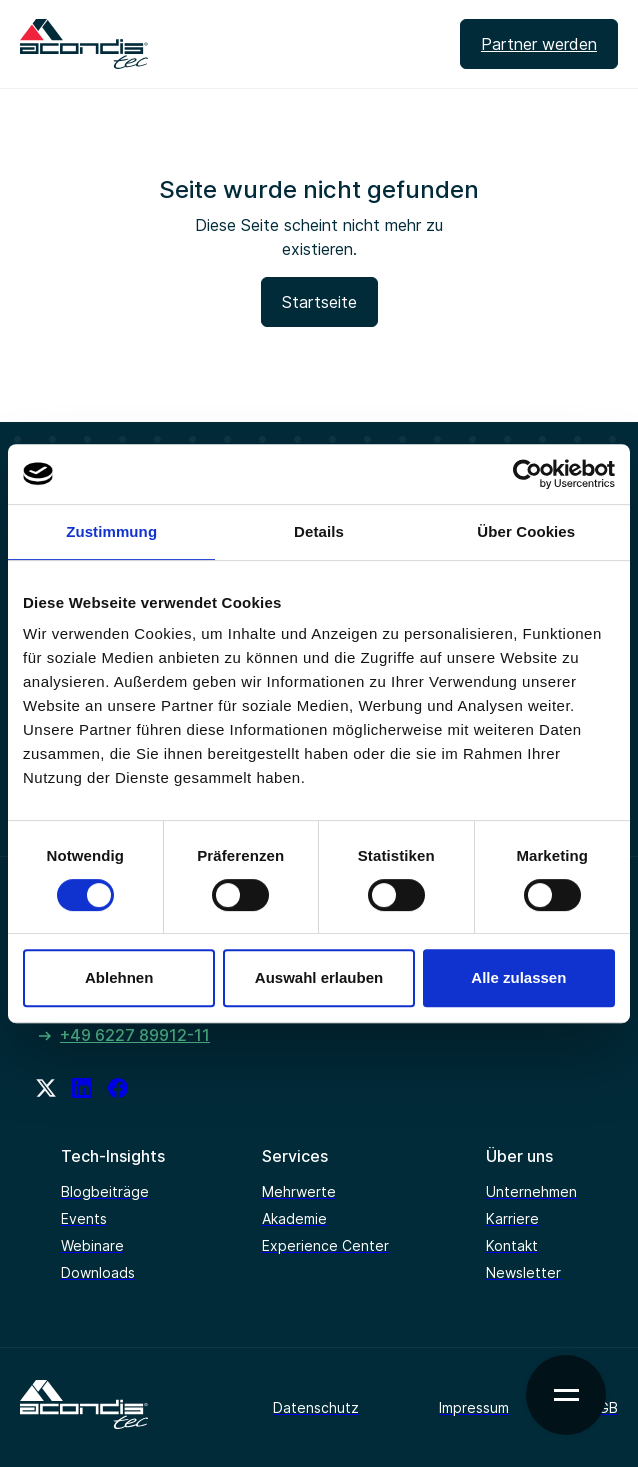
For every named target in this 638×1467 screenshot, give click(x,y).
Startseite (319, 302)
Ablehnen (119, 977)
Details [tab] (319, 531)
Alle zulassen (518, 977)
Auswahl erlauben (319, 977)
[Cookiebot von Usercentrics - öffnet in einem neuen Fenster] (527, 474)
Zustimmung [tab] (111, 531)
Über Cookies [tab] (526, 531)
